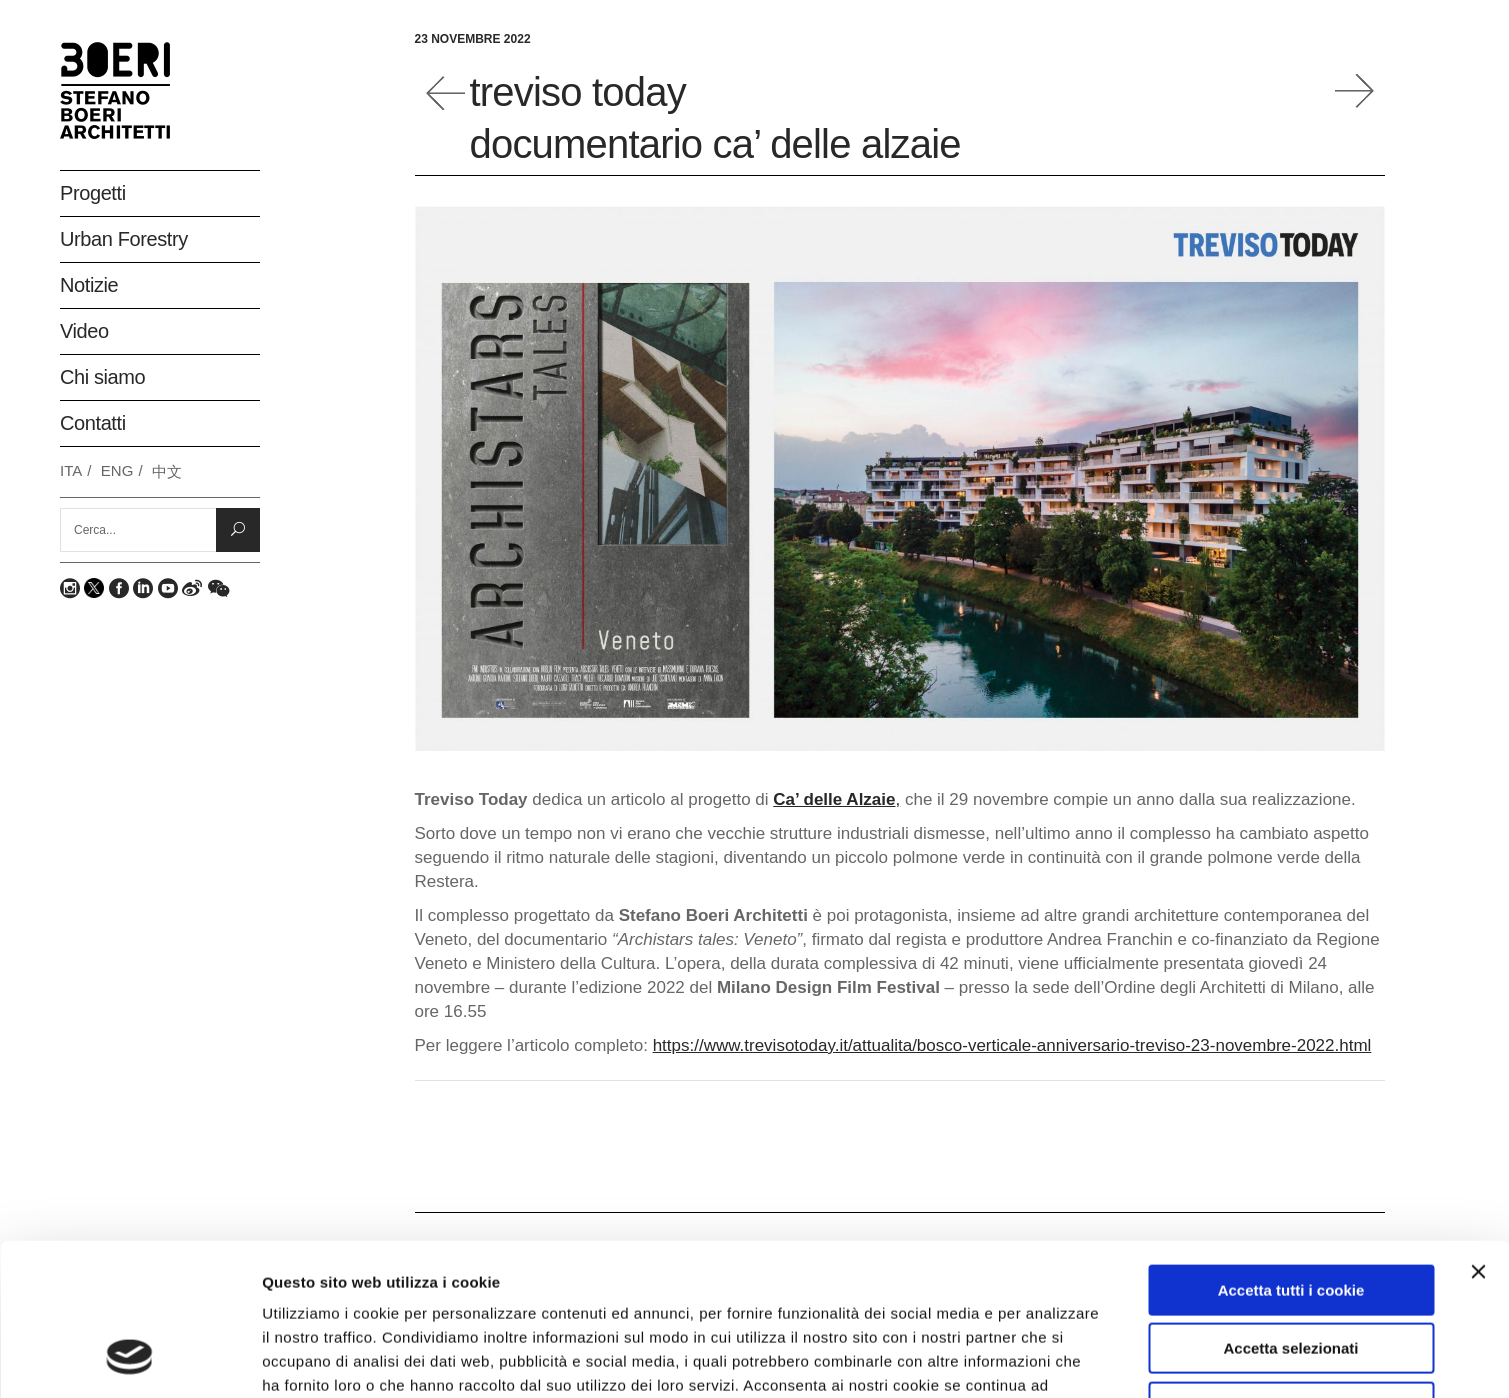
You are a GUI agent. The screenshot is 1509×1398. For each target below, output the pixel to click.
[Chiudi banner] (1478, 1135)
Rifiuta (1291, 1270)
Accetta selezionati (1290, 1212)
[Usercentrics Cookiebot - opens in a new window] (129, 1359)
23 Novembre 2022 (473, 39)
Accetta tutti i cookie (1291, 1153)
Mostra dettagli (1062, 1358)
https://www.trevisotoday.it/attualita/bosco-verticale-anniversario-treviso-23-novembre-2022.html (1012, 1045)
